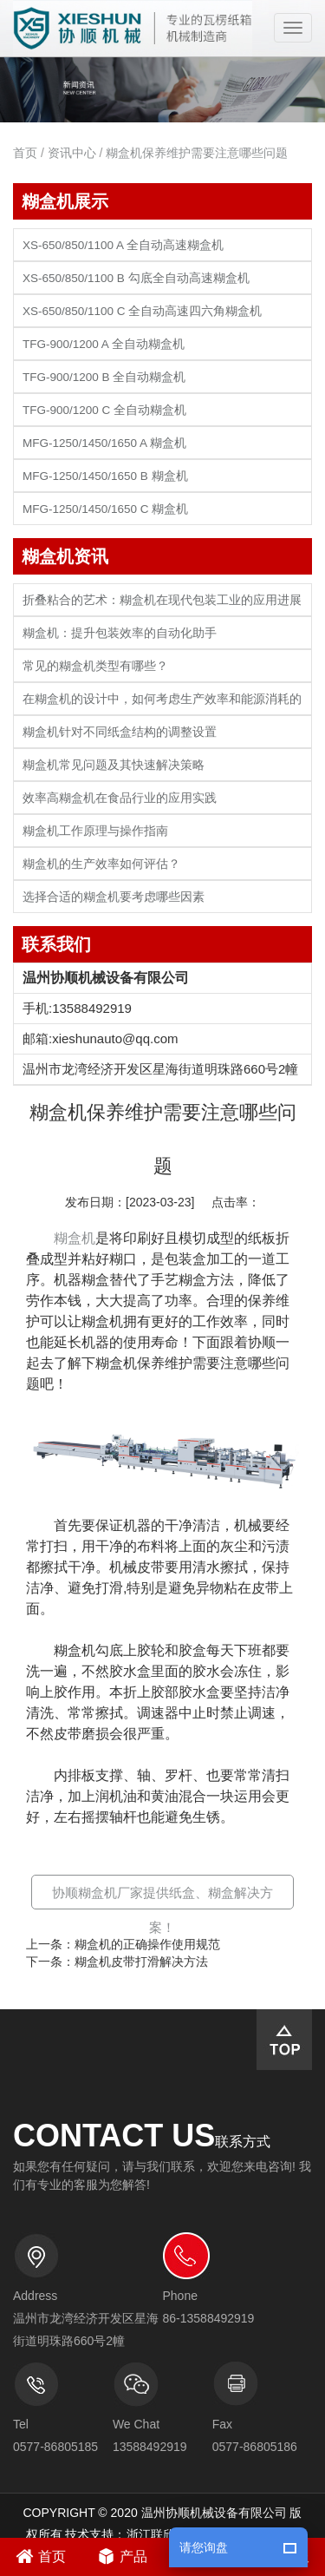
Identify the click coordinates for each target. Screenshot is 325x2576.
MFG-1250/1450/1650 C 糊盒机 (105, 509)
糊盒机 (74, 1238)
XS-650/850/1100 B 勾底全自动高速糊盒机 (136, 278)
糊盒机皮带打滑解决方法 (141, 1961)
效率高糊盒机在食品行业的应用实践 (120, 798)
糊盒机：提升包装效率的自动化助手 (120, 633)
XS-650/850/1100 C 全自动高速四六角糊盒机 (142, 311)
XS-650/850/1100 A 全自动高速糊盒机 (123, 245)
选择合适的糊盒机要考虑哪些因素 (114, 897)
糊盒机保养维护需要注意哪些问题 (197, 153)
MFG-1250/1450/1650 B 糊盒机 (105, 476)
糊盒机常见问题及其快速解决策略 (114, 765)
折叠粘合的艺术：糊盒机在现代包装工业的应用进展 (162, 600)
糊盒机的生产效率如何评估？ (101, 864)
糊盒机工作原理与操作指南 (95, 831)
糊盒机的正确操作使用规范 (147, 1944)
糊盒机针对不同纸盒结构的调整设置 (120, 732)
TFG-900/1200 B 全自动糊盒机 (104, 377)
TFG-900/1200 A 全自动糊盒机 (104, 344)
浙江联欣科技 (163, 2534)
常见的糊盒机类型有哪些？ (95, 666)
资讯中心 (72, 153)
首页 (25, 153)
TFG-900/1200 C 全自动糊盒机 (104, 410)
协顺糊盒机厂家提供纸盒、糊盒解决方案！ (162, 1910)
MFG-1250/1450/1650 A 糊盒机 (104, 443)
